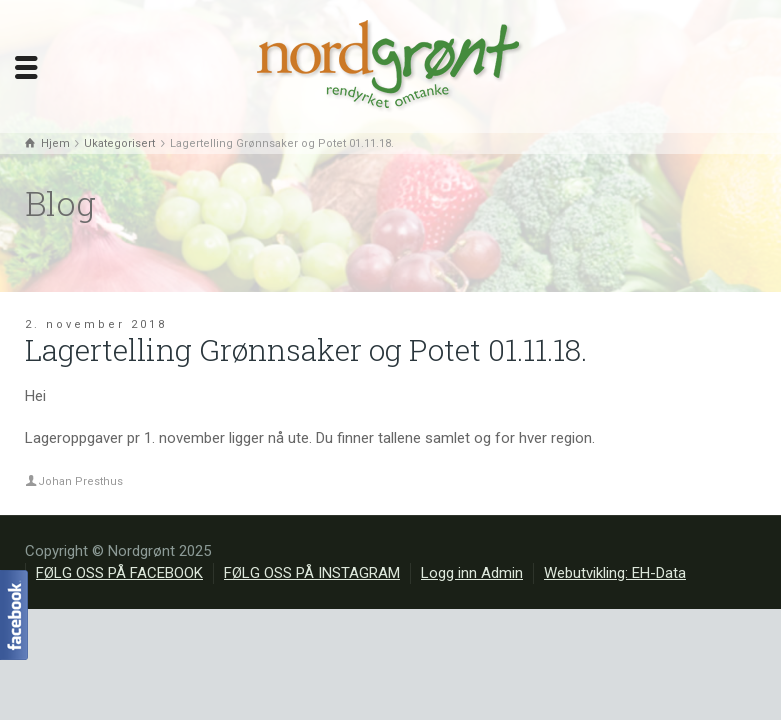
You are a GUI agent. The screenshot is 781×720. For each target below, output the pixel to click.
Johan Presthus (80, 481)
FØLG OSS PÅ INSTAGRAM (312, 573)
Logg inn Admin (472, 573)
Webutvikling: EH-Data (615, 573)
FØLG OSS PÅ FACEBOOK (119, 573)
